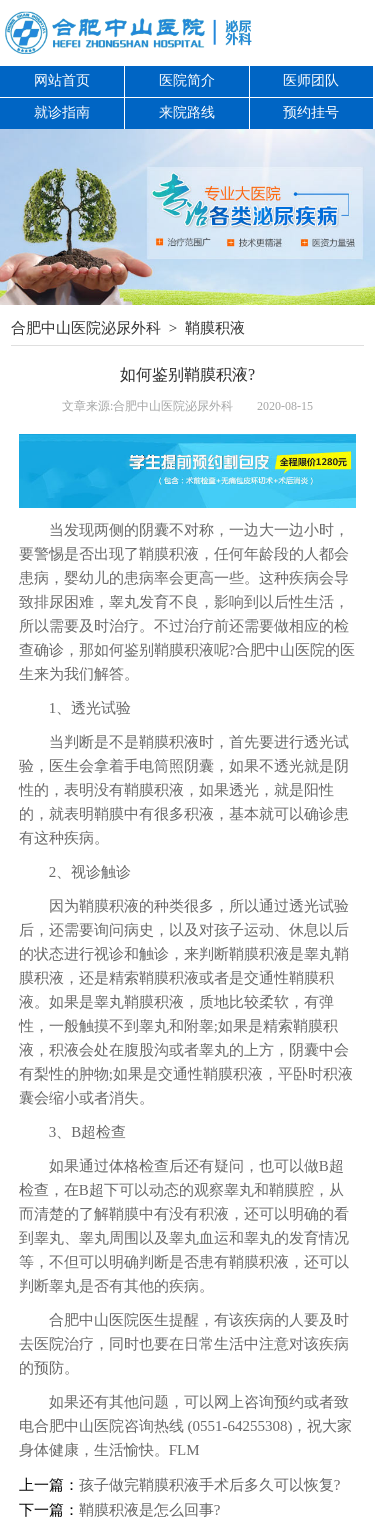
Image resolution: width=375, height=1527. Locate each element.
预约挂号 (311, 112)
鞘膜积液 (215, 328)
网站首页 (62, 80)
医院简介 (187, 80)
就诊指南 (62, 112)
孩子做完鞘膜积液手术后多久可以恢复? (210, 1485)
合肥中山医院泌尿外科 (86, 328)
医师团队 (311, 80)
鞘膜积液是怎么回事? (150, 1510)
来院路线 (187, 112)
